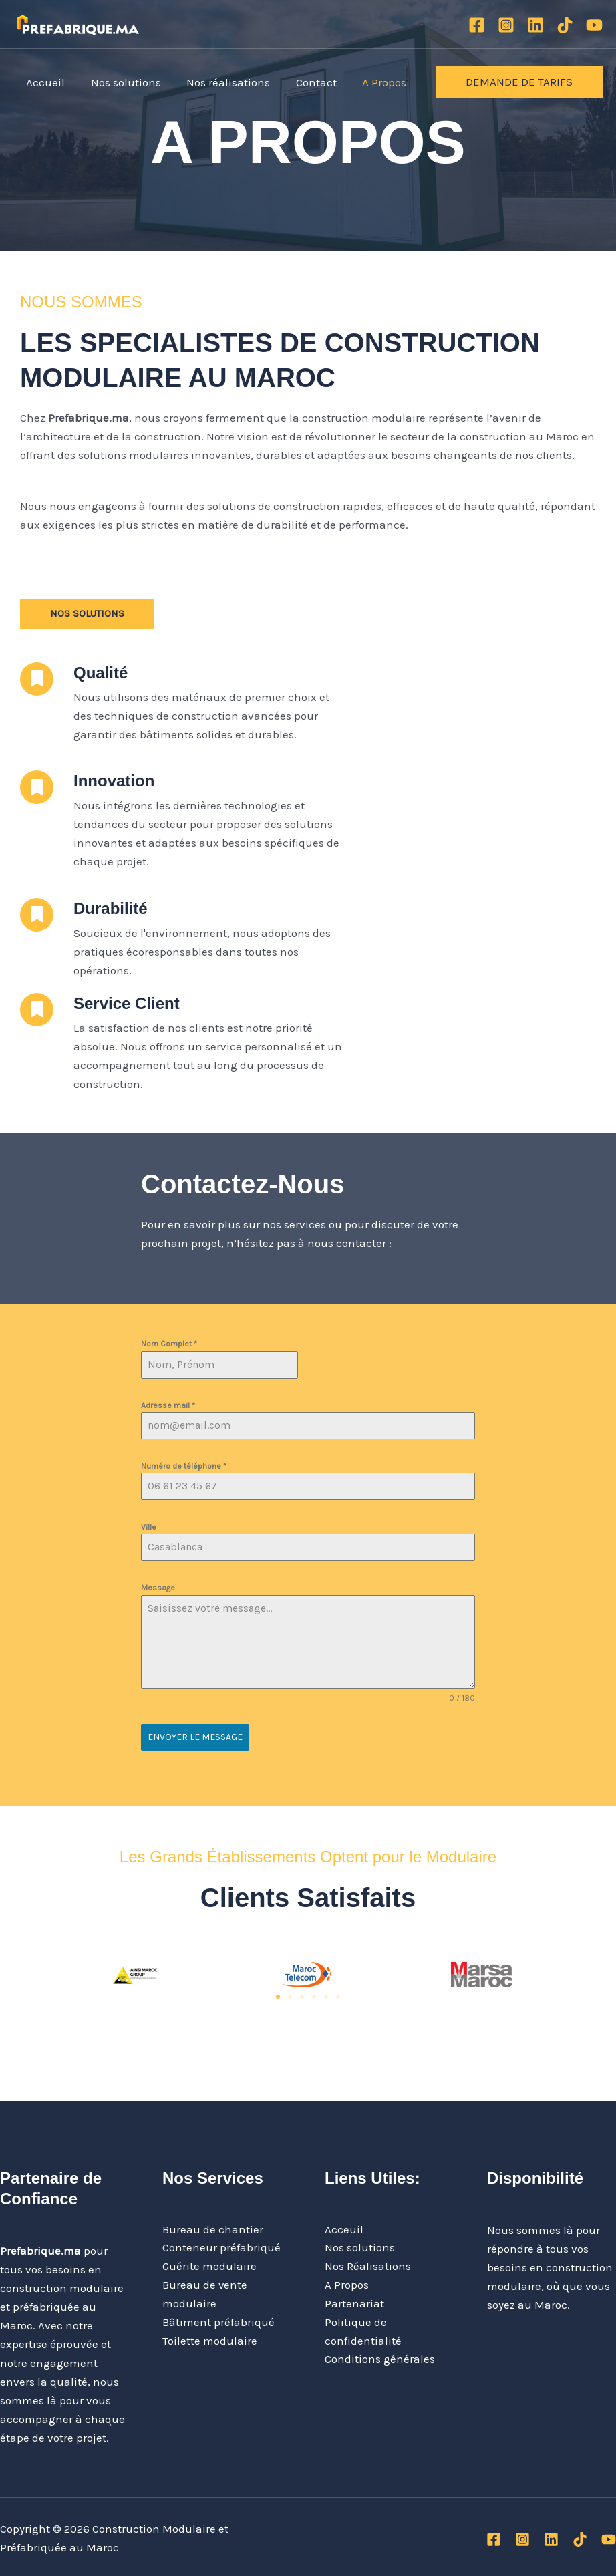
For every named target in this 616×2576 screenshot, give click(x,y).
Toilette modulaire (209, 2340)
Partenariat (354, 2302)
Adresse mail (168, 1405)
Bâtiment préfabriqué (218, 2321)
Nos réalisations (221, 82)
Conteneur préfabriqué (221, 2246)
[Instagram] (506, 25)
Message (158, 1587)
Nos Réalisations (368, 2265)
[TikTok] (565, 25)
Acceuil (344, 2228)
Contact (305, 82)
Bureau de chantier (212, 2228)
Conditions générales (380, 2359)
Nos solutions (121, 82)
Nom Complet (169, 1343)
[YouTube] (594, 25)
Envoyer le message (195, 1737)
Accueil (44, 82)
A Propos (371, 82)
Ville (148, 1527)
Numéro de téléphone (183, 1466)
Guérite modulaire (209, 2265)
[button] (519, 82)
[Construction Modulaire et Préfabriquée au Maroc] (78, 22)
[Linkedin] (535, 25)
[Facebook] (476, 25)
